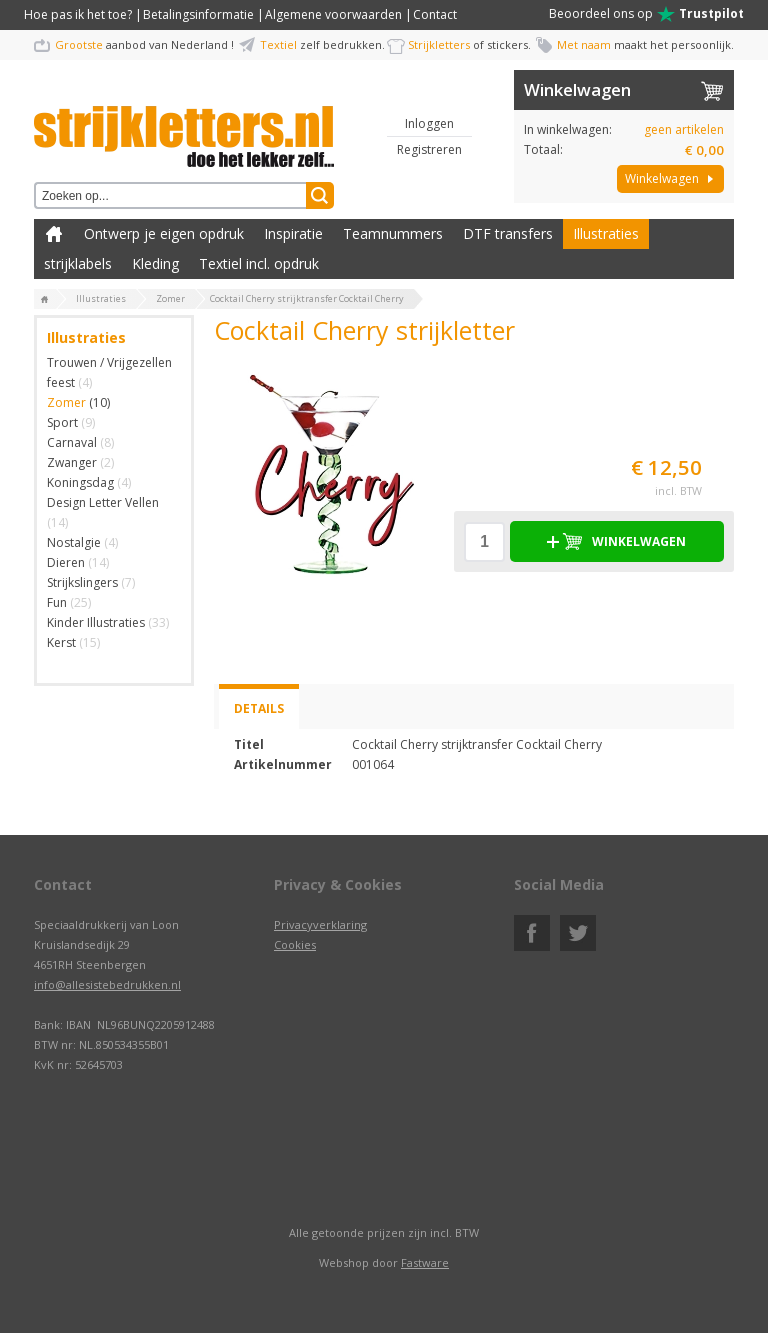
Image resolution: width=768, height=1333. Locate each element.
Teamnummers (393, 233)
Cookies (295, 944)
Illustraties (606, 233)
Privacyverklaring (320, 924)
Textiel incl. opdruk (259, 263)
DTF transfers (508, 233)
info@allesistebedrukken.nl (107, 984)
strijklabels (78, 263)
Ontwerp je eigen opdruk (164, 233)
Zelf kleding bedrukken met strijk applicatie (54, 234)
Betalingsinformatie (198, 14)
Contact (435, 14)
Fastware (425, 1262)
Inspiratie (293, 233)
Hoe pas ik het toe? (78, 14)
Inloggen (429, 123)
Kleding (155, 263)
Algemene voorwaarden (333, 14)
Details (259, 708)
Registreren (429, 149)
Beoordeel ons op (646, 14)
